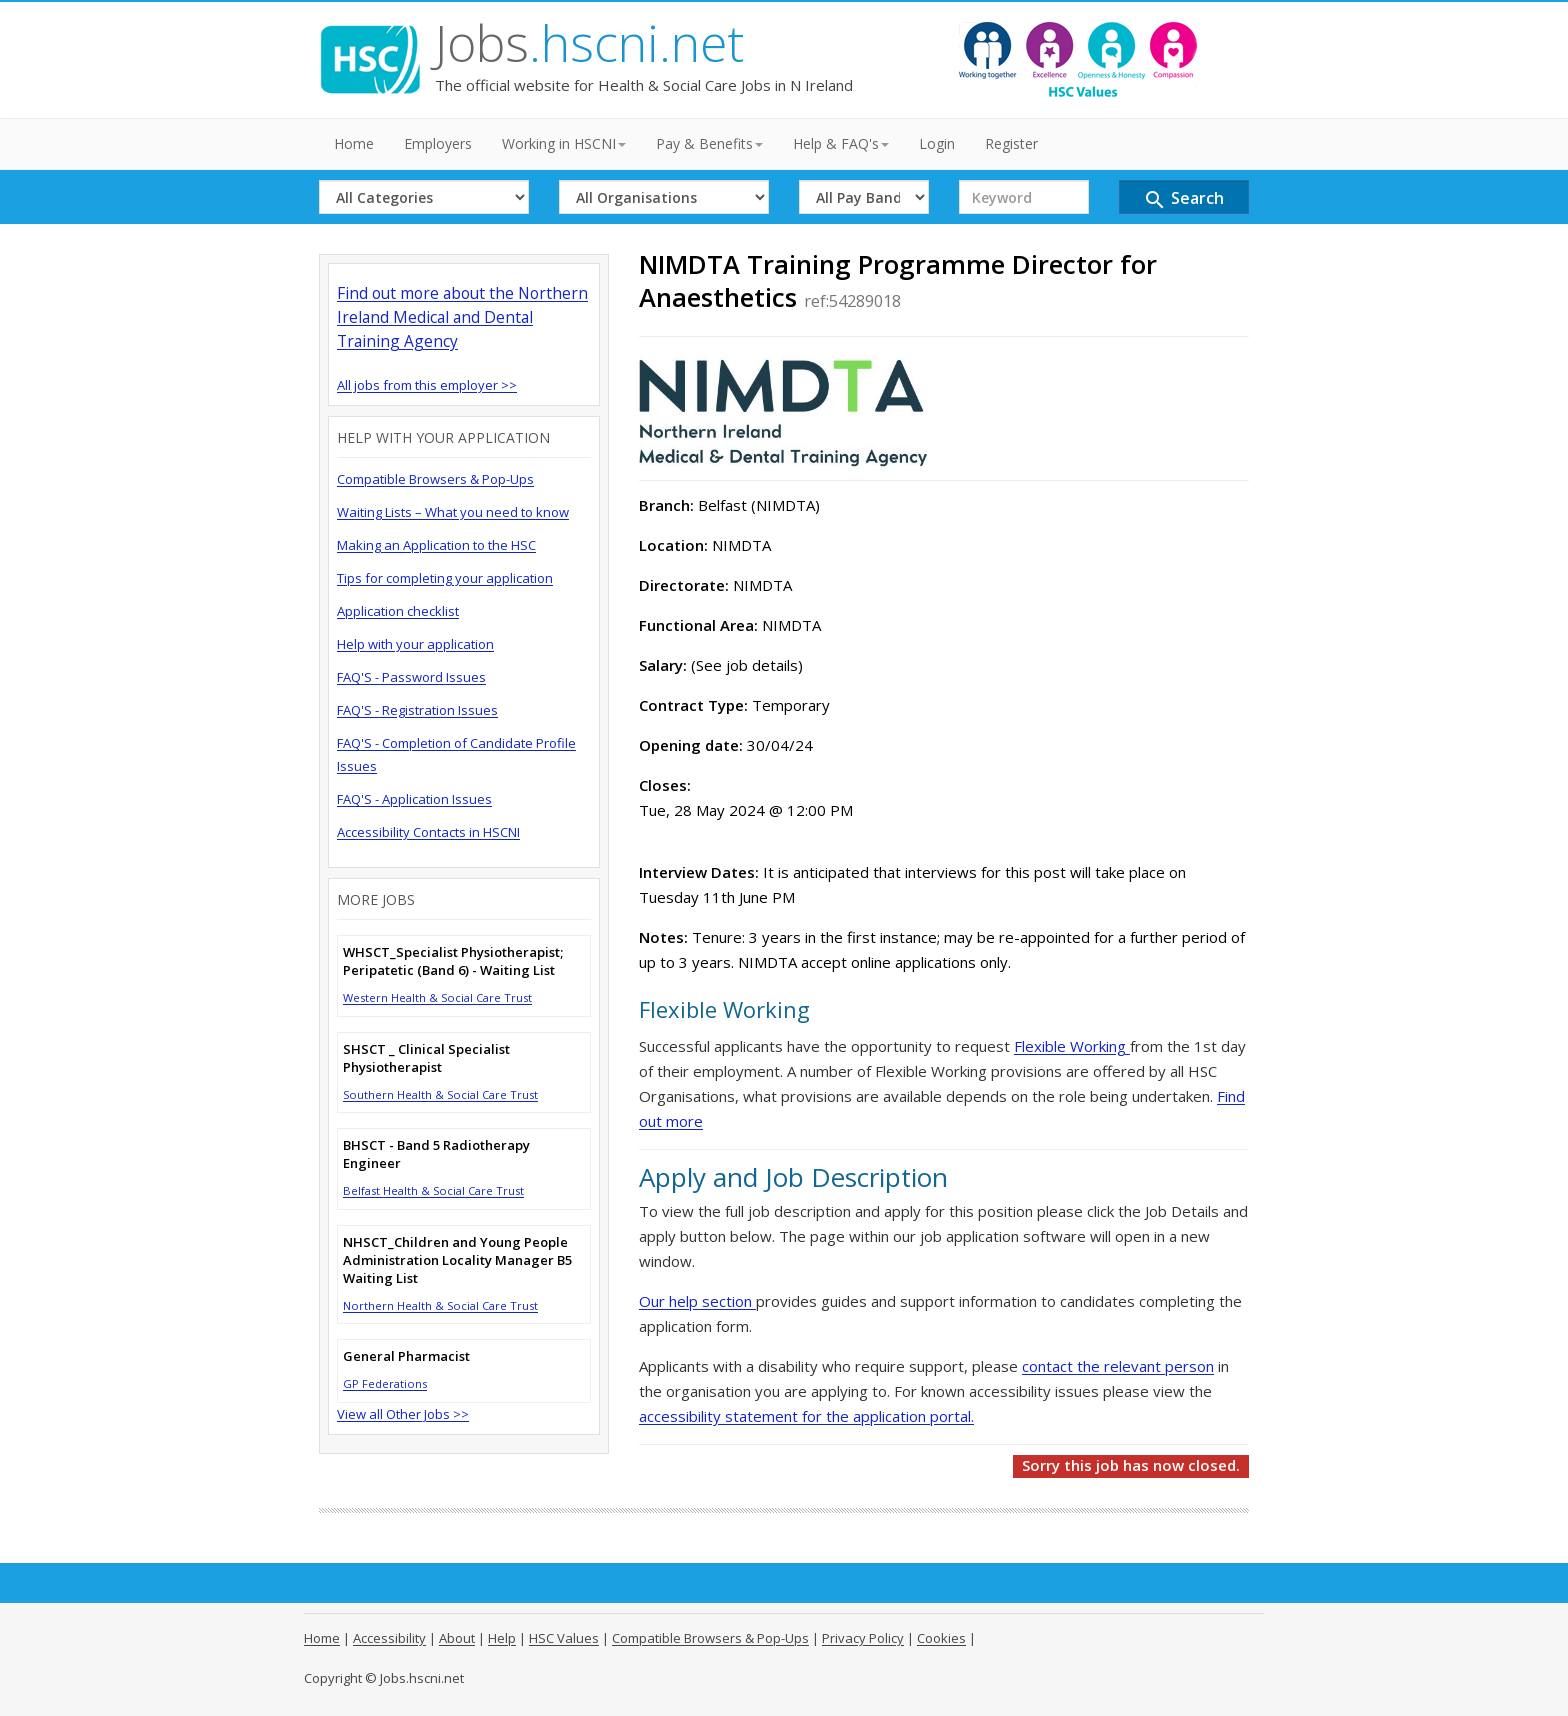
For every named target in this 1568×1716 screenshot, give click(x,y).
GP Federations (385, 1383)
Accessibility (389, 1638)
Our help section (697, 1301)
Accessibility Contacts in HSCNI (428, 832)
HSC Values (564, 1638)
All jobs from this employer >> (427, 385)
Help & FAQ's (841, 143)
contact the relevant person (1118, 1366)
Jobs (589, 43)
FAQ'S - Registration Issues (417, 710)
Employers (438, 143)
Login (937, 143)
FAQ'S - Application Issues (414, 799)
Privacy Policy (863, 1638)
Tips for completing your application (445, 578)
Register (1011, 143)
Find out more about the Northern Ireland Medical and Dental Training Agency (462, 317)
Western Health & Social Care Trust (437, 997)
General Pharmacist (406, 1356)
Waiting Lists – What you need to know (453, 512)
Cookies (941, 1638)
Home (354, 143)
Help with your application (415, 644)
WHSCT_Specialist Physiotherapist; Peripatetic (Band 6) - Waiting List (453, 961)
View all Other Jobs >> (403, 1414)
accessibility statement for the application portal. (806, 1416)
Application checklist (398, 611)
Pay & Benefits (709, 143)
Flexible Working (1072, 1046)
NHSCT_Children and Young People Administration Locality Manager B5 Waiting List (457, 1260)
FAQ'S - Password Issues (411, 677)
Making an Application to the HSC (436, 545)
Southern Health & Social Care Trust (440, 1094)
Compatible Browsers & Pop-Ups (435, 479)
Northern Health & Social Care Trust (440, 1305)
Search (1183, 199)
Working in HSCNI (564, 143)
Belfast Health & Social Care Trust (433, 1190)
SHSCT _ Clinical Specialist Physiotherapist (426, 1058)
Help (502, 1638)
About (457, 1638)
